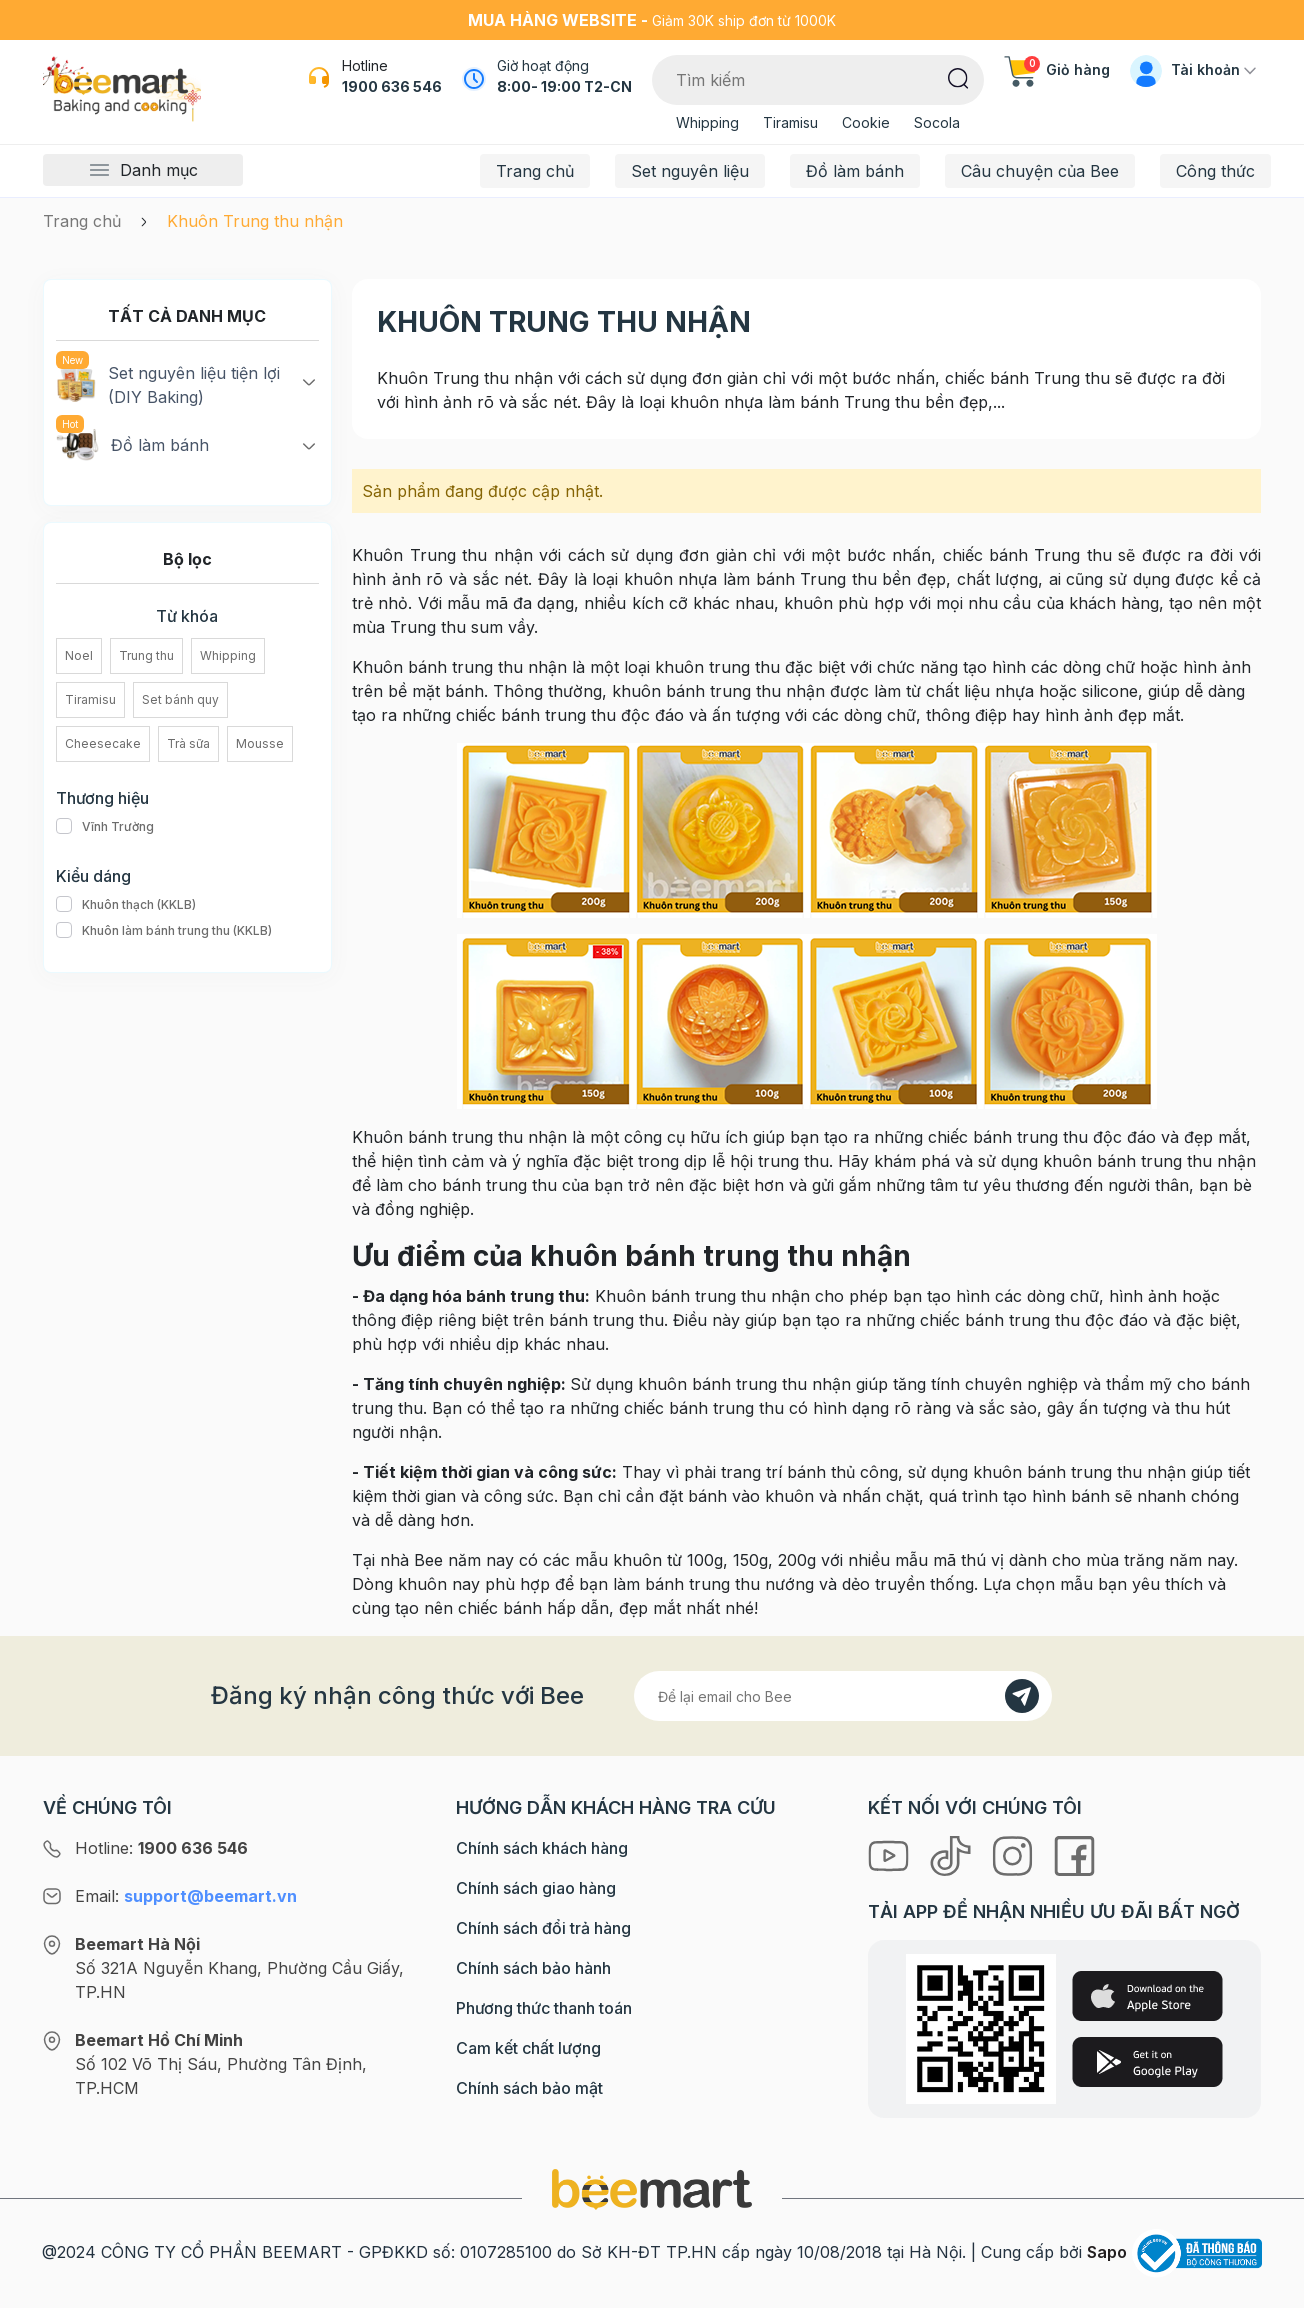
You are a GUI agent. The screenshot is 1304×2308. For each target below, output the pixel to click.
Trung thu (146, 655)
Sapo (1107, 2252)
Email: (186, 1896)
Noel (79, 655)
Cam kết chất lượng (528, 2048)
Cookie (866, 122)
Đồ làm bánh (855, 171)
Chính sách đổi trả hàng (543, 1928)
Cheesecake (103, 743)
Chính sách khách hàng (542, 1848)
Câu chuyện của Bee (1040, 171)
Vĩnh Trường (105, 827)
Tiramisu (790, 122)
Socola (937, 122)
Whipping (707, 122)
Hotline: (161, 1848)
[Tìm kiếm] (958, 77)
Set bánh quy (180, 699)
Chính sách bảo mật (529, 2088)
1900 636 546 (392, 86)
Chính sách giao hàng (536, 1888)
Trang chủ (535, 171)
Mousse (260, 743)
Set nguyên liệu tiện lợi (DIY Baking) (168, 384)
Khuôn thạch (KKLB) (126, 905)
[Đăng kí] (1022, 1696)
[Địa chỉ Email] (843, 1696)
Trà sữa (188, 743)
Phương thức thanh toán (544, 2008)
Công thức (1215, 171)
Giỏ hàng (1057, 69)
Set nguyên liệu (690, 171)
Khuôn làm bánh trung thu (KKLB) (164, 931)
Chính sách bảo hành (533, 1968)
